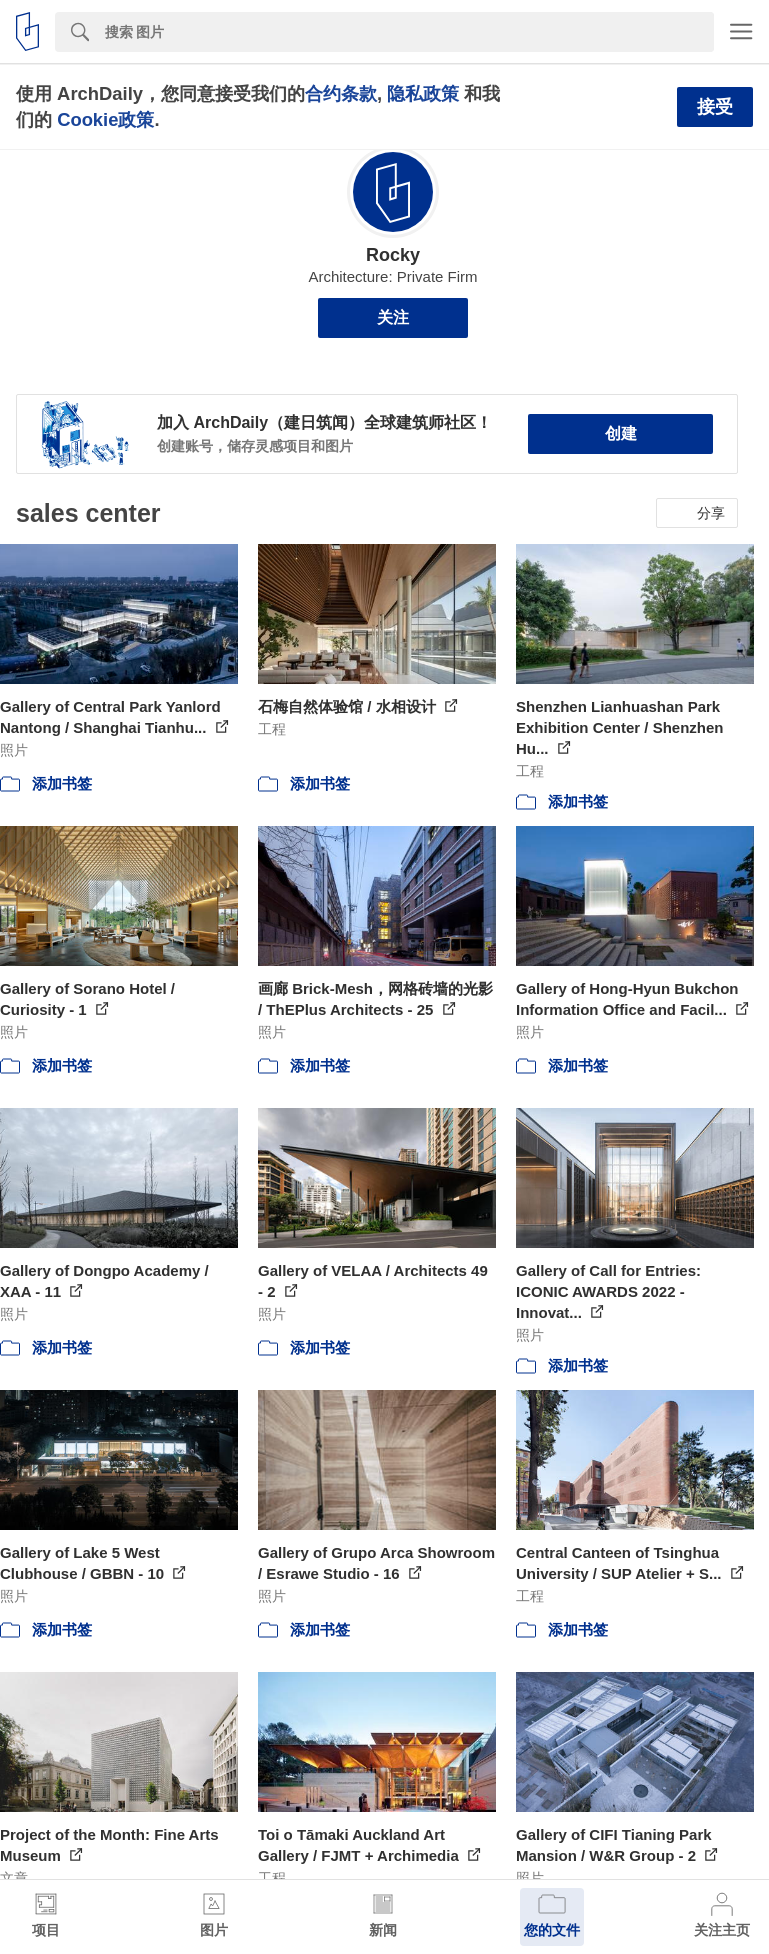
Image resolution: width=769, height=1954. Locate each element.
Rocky (393, 255)
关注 (393, 317)
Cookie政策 (105, 119)
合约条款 (341, 93)
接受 (715, 107)
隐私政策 (423, 93)
